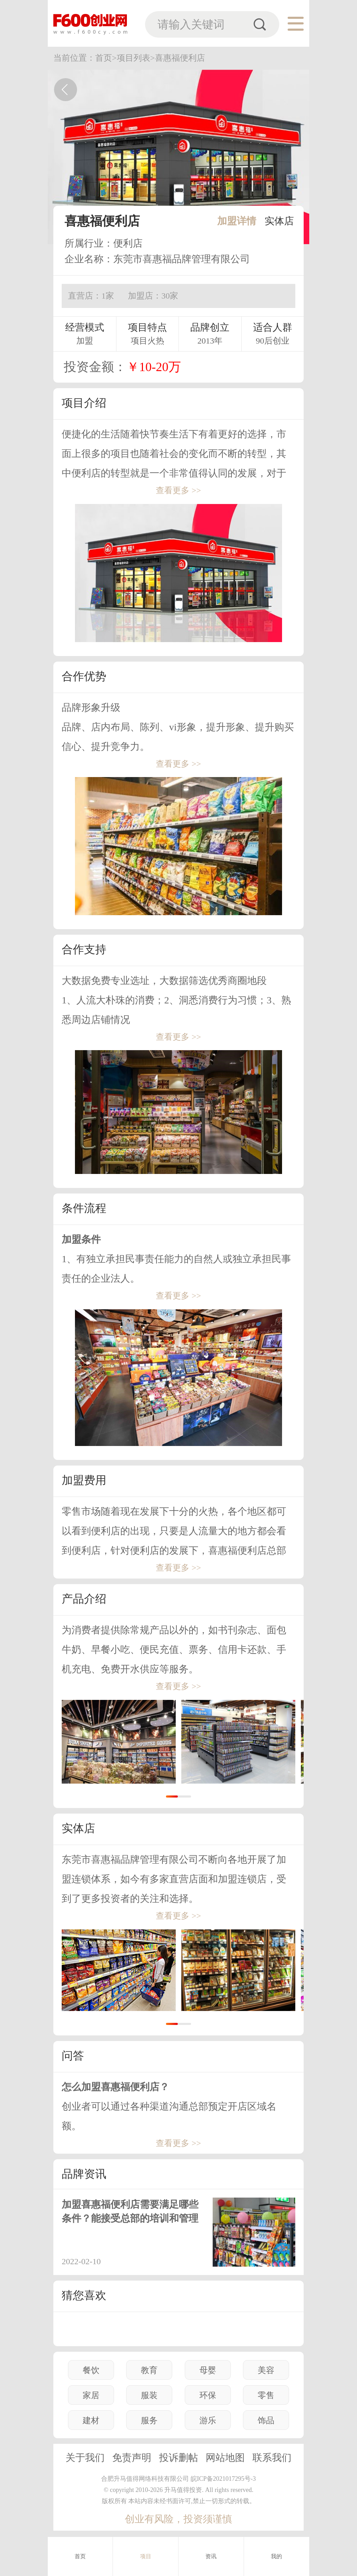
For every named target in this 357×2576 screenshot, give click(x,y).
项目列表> (136, 57)
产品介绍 (84, 1598)
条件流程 (84, 1208)
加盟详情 (236, 221)
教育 (149, 2370)
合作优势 (84, 676)
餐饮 (91, 2370)
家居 (91, 2395)
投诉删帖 (178, 2457)
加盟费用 (84, 1480)
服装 (149, 2395)
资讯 (211, 2556)
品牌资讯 (84, 2174)
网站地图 (225, 2457)
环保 (207, 2395)
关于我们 (85, 2457)
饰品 (266, 2420)
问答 (73, 2055)
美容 (266, 2370)
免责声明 (131, 2457)
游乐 (207, 2420)
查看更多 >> (178, 490)
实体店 (279, 221)
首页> (106, 57)
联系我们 (271, 2457)
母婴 (207, 2370)
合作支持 (84, 949)
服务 (149, 2420)
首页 (80, 2556)
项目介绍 (84, 403)
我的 (276, 2556)
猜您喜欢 (84, 2295)
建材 (91, 2420)
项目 (145, 2556)
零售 (266, 2395)
